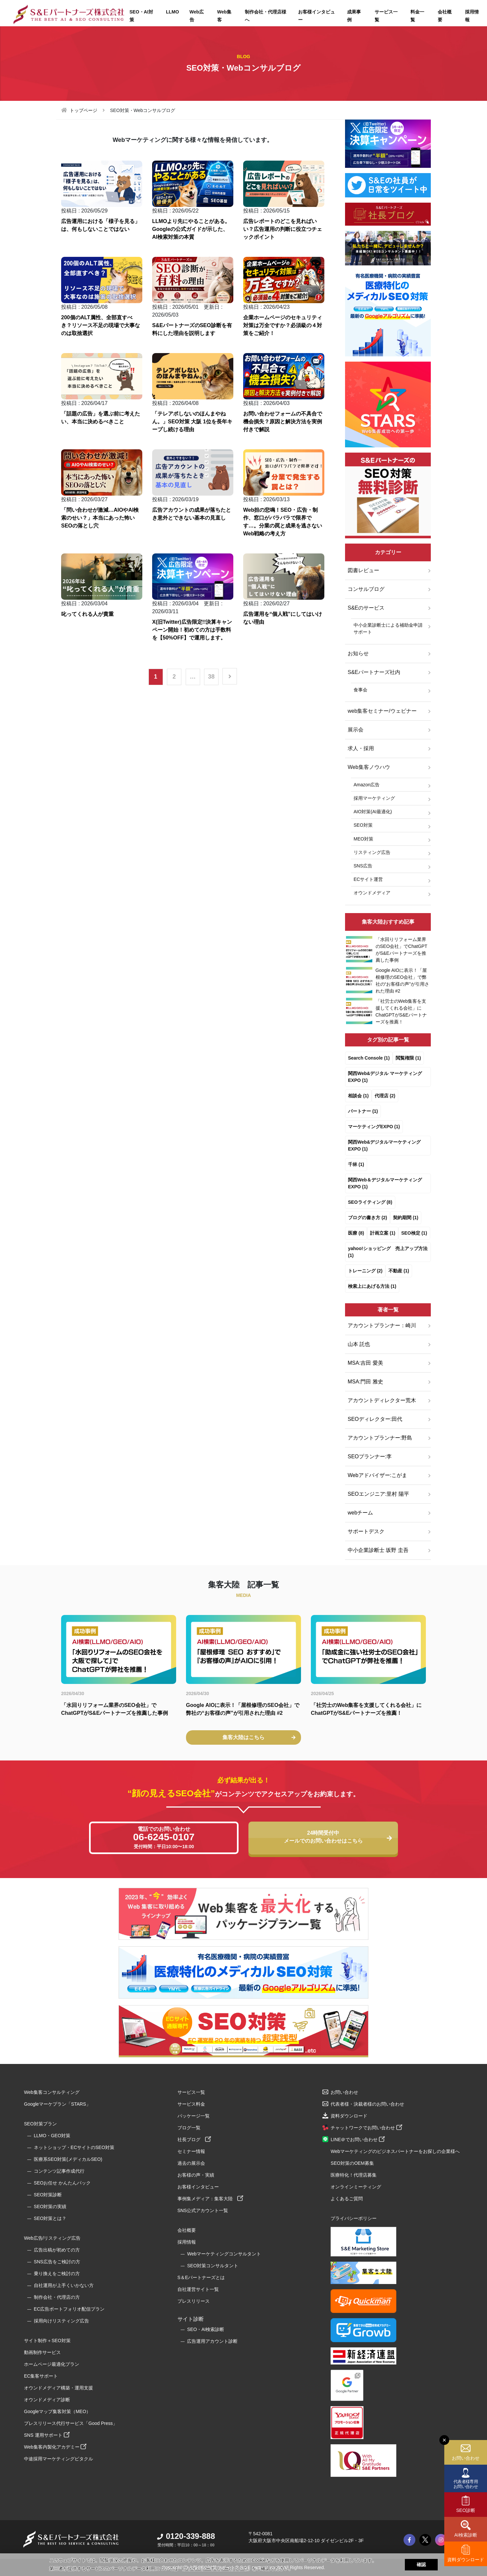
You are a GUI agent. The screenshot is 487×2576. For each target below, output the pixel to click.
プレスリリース (193, 2301)
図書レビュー (363, 570)
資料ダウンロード (465, 2559)
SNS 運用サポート (47, 2435)
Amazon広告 (367, 784)
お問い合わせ (465, 2458)
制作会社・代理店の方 (57, 2297)
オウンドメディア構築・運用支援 (58, 2387)
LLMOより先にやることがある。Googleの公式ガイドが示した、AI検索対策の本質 (191, 229)
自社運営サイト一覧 (198, 2289)
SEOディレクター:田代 (375, 1419)
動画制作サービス (42, 2352)
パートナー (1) (363, 1111)
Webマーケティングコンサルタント (224, 2253)
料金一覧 (417, 15)
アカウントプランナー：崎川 (382, 1325)
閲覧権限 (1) (408, 1058)
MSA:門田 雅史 (365, 1381)
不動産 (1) (398, 1270)
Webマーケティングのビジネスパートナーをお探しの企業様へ (395, 2151)
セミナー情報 (191, 2151)
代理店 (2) (385, 1095)
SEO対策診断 (48, 2194)
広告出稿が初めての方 (57, 2249)
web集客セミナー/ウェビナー (382, 711)
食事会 (360, 689)
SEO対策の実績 (50, 2206)
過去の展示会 (191, 2163)
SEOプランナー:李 (370, 1456)
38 (211, 676)
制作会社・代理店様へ (265, 15)
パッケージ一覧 (193, 2115)
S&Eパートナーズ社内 (374, 672)
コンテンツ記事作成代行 (59, 2171)
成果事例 (354, 15)
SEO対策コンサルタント (212, 2265)
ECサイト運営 (368, 879)
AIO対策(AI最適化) (373, 811)
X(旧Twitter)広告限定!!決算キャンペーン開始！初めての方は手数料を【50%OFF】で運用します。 (192, 629)
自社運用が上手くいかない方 (64, 2285)
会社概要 (445, 15)
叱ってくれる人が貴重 (87, 614)
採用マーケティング (374, 798)
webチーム (360, 1512)
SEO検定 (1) (414, 1233)
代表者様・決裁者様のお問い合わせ (367, 2104)
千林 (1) (356, 1164)
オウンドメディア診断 (47, 2399)
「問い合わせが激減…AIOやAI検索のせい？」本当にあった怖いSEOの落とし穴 (100, 517)
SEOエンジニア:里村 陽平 (378, 1494)
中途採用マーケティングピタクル (58, 2458)
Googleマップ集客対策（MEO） (57, 2411)
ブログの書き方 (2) (367, 1217)
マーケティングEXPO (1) (374, 1126)
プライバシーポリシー (354, 2218)
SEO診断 (465, 2510)
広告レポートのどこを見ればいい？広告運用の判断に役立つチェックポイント (282, 229)
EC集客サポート (41, 2376)
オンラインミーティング (356, 2186)
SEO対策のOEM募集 (352, 2163)
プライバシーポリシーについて (215, 2568)
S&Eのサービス (366, 608)
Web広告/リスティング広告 (52, 2238)
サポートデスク (366, 1531)
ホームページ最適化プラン (51, 2364)
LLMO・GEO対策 (52, 2135)
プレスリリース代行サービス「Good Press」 (70, 2423)
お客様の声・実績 (195, 2175)
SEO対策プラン (40, 2123)
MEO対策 (363, 838)
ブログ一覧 (188, 2127)
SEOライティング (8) (370, 1202)
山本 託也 (359, 1344)
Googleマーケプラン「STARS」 (57, 2104)
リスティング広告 (372, 852)
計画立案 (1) (382, 1233)
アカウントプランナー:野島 (380, 1438)
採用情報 (186, 2242)
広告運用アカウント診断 (212, 2341)
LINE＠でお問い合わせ (358, 2139)
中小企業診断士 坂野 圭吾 (378, 1550)
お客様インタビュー (316, 15)
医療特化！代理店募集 (354, 2175)
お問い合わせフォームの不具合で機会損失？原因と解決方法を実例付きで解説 (282, 421)
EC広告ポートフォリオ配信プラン (69, 2309)
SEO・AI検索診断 (205, 2329)
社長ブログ (194, 2139)
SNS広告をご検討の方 (57, 2261)
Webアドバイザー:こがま (377, 1475)
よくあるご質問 (347, 2198)
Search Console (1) (369, 1058)
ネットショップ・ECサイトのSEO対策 (74, 2147)
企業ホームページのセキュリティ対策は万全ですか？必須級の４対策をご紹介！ (282, 325)
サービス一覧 (386, 15)
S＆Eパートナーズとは (201, 2277)
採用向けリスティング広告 (61, 2320)
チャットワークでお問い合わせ (366, 2127)
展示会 (355, 729)
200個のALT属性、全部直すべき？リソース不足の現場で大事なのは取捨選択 (100, 325)
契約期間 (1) (405, 1217)
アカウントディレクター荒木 (382, 1400)
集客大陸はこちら (258, 1737)
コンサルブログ (366, 589)
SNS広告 (363, 865)
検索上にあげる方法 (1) (372, 1286)
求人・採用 (361, 748)
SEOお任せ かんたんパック (62, 2182)
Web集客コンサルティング (52, 2092)
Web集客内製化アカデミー (55, 2447)
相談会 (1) (358, 1095)
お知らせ (358, 653)
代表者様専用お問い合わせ (465, 2484)
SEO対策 (363, 825)
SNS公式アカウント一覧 (202, 2210)
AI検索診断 (465, 2535)
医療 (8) (356, 1233)
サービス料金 (191, 2104)
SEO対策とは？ (50, 2218)
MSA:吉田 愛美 (365, 1363)
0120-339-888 (186, 2536)
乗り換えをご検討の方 (57, 2273)
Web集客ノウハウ (369, 767)
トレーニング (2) (365, 1270)
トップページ (83, 110)
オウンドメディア (372, 892)
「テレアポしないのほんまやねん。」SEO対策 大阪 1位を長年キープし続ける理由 (192, 421)
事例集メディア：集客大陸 (210, 2198)
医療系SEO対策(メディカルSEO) (68, 2159)
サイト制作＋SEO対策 (47, 2340)
